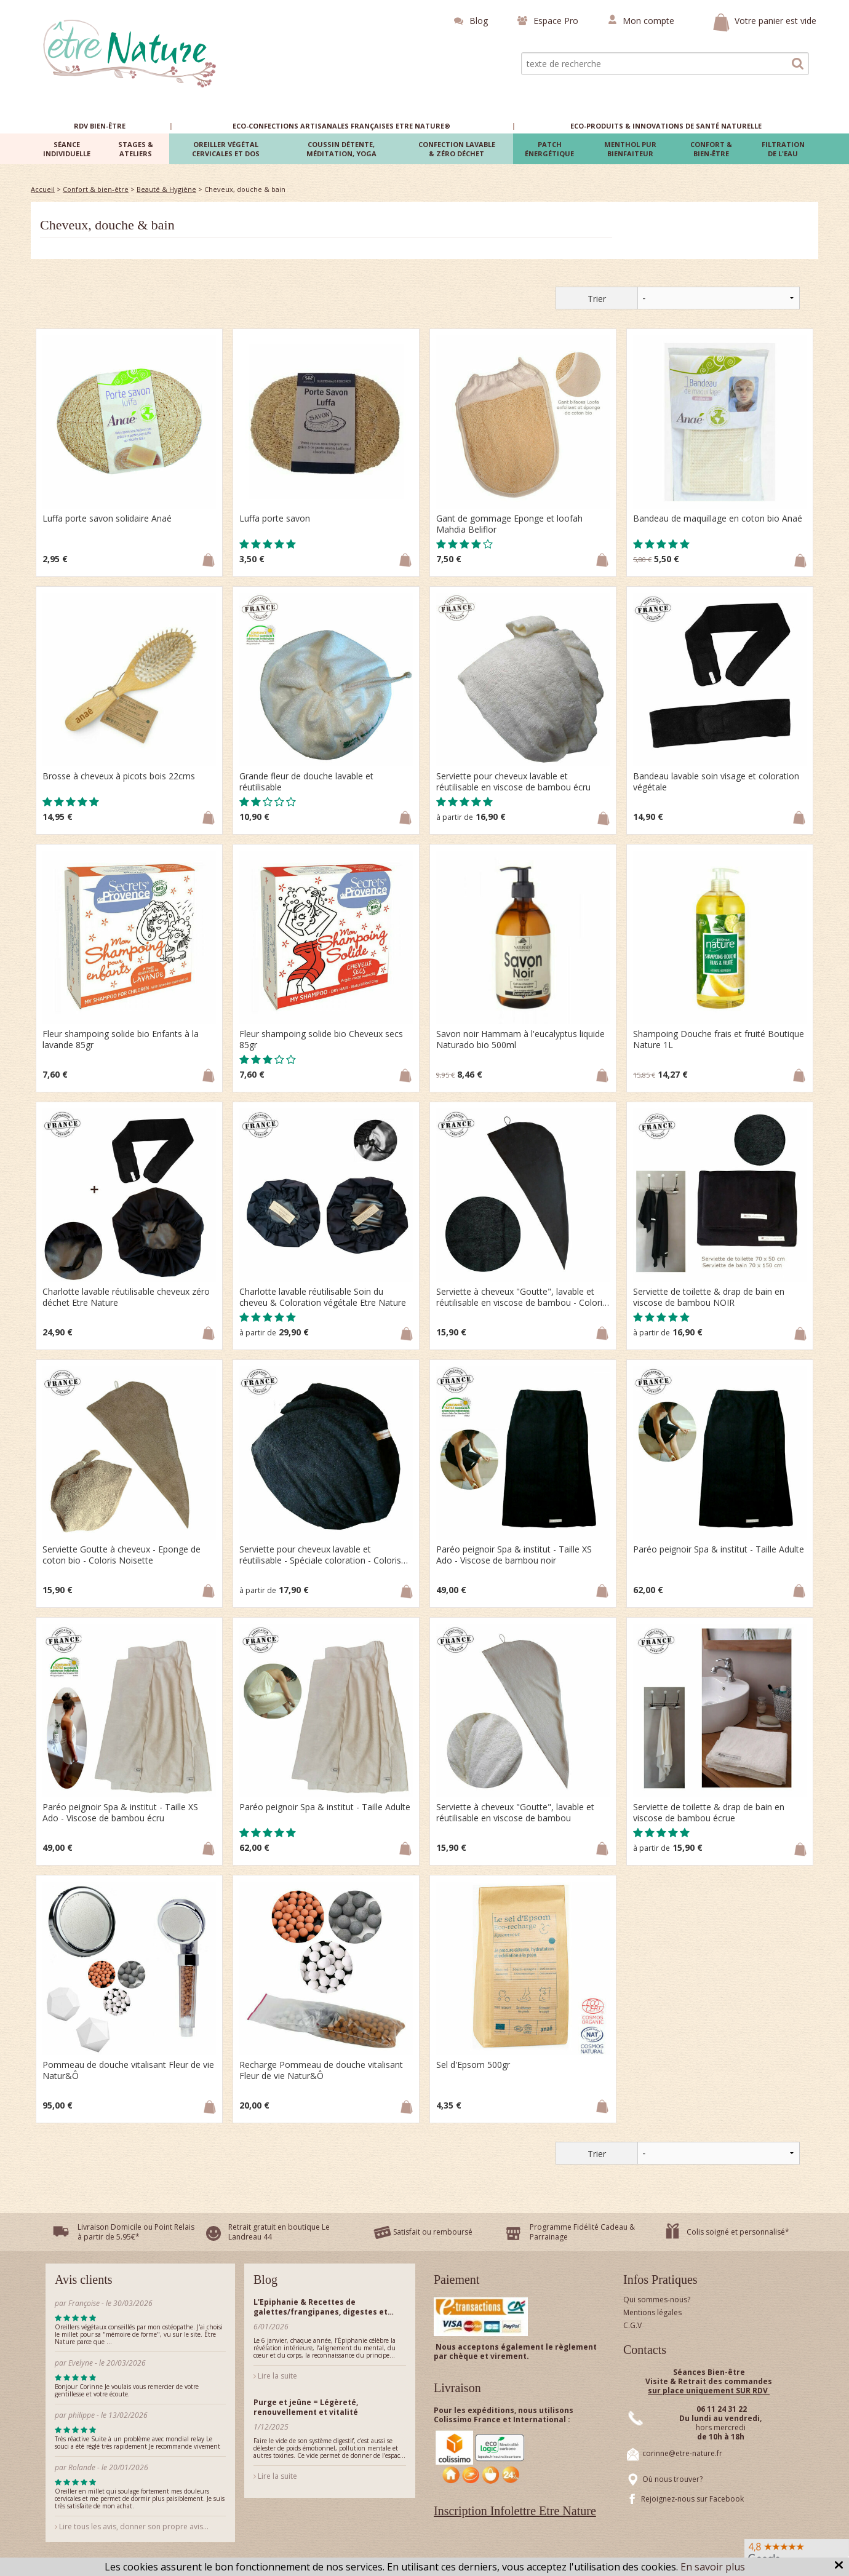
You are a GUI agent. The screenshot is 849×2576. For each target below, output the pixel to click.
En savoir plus (712, 2567)
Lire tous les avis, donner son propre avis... (132, 2526)
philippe (81, 2415)
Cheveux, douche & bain (107, 225)
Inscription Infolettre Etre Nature (515, 2511)
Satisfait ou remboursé (432, 2232)
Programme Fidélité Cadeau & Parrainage (582, 2232)
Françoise (84, 2303)
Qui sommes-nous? (656, 2299)
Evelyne (80, 2363)
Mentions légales (652, 2312)
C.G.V (632, 2325)
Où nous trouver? (672, 2479)
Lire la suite (275, 2376)
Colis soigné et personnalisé (736, 2232)
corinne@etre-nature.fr (682, 2453)
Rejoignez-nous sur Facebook (692, 2499)
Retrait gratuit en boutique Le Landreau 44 (279, 2232)
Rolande (82, 2467)
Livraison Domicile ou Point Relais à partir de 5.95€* (136, 2232)
